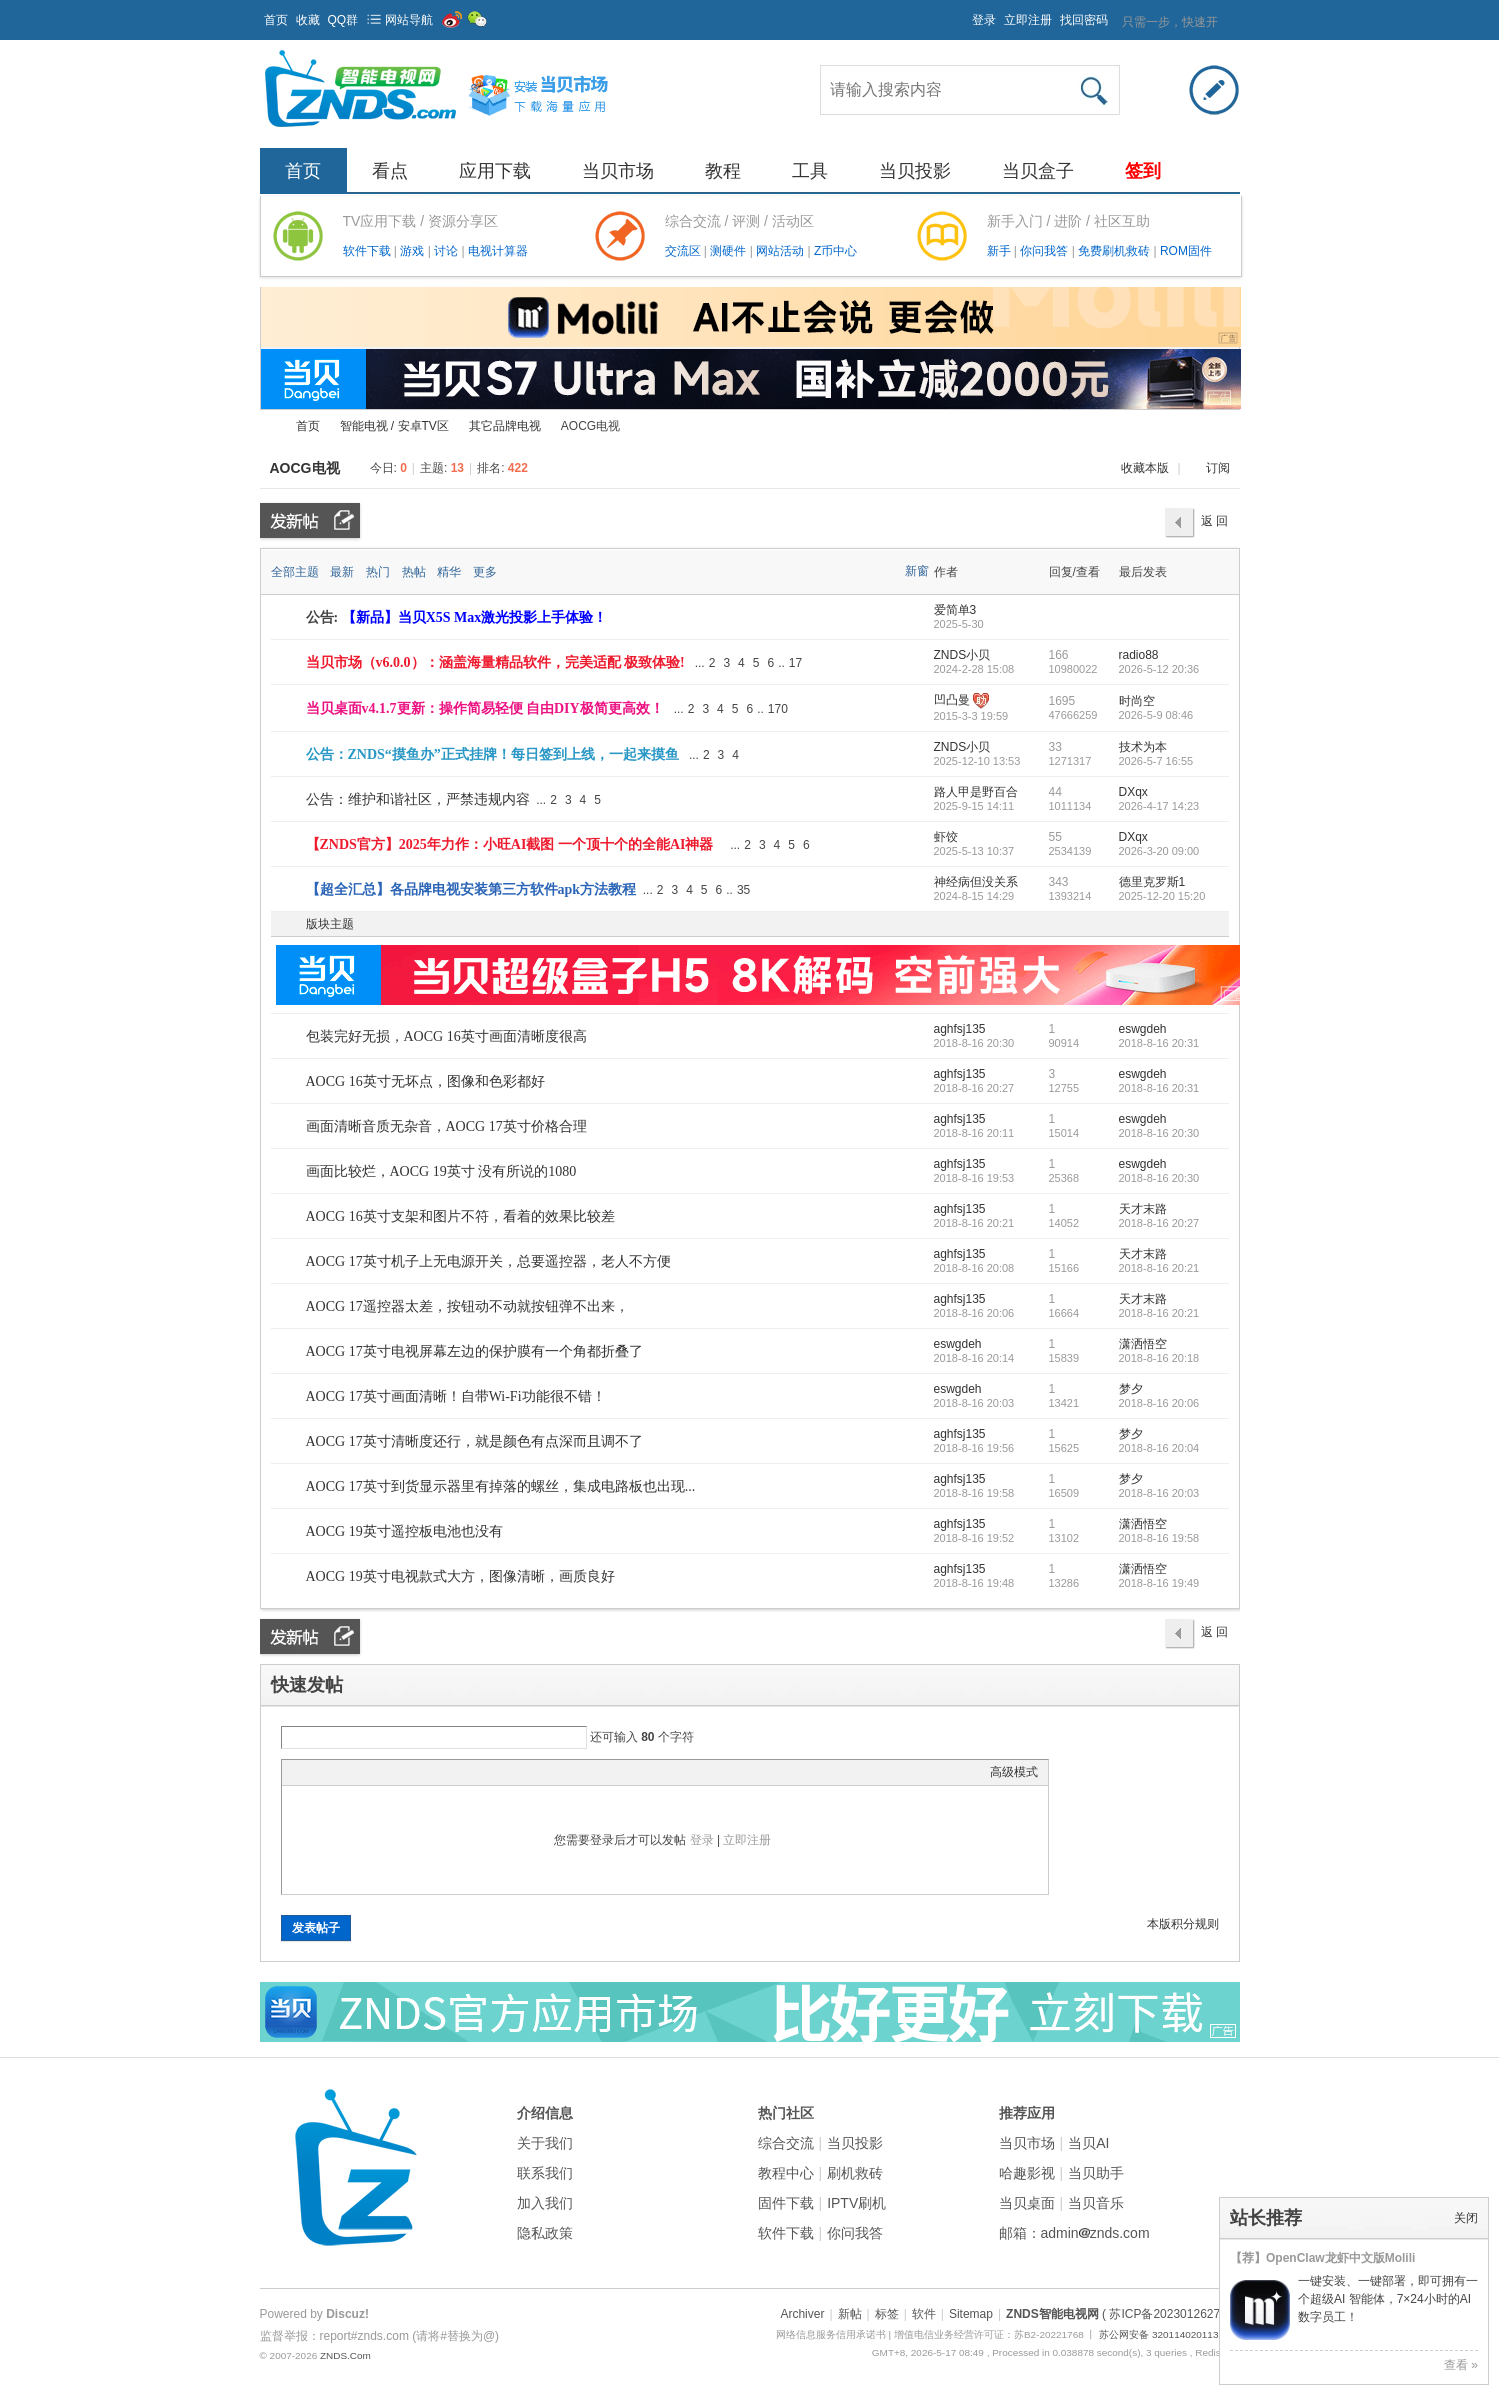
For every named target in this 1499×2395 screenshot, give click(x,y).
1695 (1062, 701)
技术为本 (1143, 747)
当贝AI (1088, 2143)
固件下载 (786, 2203)
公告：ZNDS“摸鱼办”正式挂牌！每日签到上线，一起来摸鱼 (492, 754)
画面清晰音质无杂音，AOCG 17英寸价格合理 (446, 1126)
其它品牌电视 (505, 426)
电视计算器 (498, 251)
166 (1059, 655)
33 (1055, 747)
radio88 (1139, 655)
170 (778, 709)
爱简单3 (955, 610)
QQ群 (343, 20)
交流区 (683, 251)
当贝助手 (1096, 2173)
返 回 (1214, 521)
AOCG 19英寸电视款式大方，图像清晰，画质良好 (460, 1576)
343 (1059, 882)
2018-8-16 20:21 (1159, 1268)
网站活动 (781, 251)
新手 (1000, 251)
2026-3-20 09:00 (1159, 851)
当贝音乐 (1096, 2203)
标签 (887, 2314)
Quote (392, 1772)
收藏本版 (1146, 468)
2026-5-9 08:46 (1156, 715)
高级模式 (1014, 1772)
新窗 (917, 571)
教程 (723, 171)
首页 (276, 20)
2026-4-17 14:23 (1159, 806)
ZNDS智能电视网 (268, 426)
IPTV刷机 (856, 2203)
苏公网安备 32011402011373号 (1169, 2334)
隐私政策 (545, 2233)
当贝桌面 (1027, 2203)
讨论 (447, 251)
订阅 (1218, 468)
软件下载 (368, 251)
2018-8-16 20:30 (1159, 1133)
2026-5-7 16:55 (1156, 761)
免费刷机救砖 (1115, 251)
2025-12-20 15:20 (1162, 896)
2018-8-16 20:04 (1159, 1448)
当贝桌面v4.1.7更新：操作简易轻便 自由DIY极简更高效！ (485, 708)
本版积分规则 (1183, 1924)
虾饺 (946, 837)
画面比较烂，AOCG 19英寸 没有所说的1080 (441, 1171)
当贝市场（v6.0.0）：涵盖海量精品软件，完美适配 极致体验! (495, 662)
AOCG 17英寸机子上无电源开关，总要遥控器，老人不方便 (488, 1261)
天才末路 (1143, 1209)
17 (795, 663)
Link (367, 1772)
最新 (342, 572)
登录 (984, 20)
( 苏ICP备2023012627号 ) (1170, 2314)
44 (1055, 792)
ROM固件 (1186, 251)
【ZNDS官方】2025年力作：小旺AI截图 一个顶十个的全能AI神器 (510, 844)
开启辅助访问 (963, 14)
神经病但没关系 (976, 882)
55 (1055, 837)
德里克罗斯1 (1152, 882)
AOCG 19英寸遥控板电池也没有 (404, 1531)
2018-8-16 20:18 (1159, 1358)
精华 (449, 572)
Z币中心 (835, 251)
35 (743, 890)
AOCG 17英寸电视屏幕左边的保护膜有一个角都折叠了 (474, 1351)
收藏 (308, 20)
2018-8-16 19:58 (1159, 1538)
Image (342, 1772)
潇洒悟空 (1143, 1344)
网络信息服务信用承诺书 (831, 2334)
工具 (810, 171)
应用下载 (495, 171)
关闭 (1466, 2218)
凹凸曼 (952, 700)
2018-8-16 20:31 (1159, 1043)
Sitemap (971, 2314)
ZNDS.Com (345, 2355)
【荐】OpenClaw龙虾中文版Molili (1322, 2258)
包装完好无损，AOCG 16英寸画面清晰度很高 (446, 1036)
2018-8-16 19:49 (1159, 1583)
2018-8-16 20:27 (1159, 1223)
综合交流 (786, 2143)
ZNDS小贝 (962, 655)
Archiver (802, 2314)
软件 (924, 2314)
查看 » (1461, 2365)
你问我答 (1045, 251)
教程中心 (786, 2173)
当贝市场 (618, 171)
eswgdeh (1143, 1029)
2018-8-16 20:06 (1159, 1403)
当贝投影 (915, 171)
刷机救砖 (855, 2173)
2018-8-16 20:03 (1159, 1493)
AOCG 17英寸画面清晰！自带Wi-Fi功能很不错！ (456, 1396)
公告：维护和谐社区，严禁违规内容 (418, 799)
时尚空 (1137, 701)
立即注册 (1028, 20)
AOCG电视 (305, 468)
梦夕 (1131, 1389)
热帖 (414, 572)
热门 (378, 572)
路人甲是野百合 (976, 792)
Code (417, 1772)
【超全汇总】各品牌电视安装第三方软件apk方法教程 (471, 889)
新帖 (850, 2314)
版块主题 (330, 924)
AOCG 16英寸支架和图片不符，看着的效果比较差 (460, 1216)
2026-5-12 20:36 (1159, 669)
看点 (390, 171)
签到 (1143, 171)
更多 (485, 572)
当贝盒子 (1038, 171)
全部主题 (295, 572)
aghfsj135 (960, 1029)
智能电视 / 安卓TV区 (394, 426)
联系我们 (545, 2173)
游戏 (413, 251)
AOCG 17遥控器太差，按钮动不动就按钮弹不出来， (467, 1306)
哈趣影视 (1027, 2173)
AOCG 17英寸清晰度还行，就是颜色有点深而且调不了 (474, 1441)
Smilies (442, 1772)
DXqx (1133, 792)
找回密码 (1084, 20)
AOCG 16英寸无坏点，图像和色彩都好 (425, 1081)
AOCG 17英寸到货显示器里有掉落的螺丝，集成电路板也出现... (501, 1486)
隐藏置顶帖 (918, 663)
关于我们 (545, 2143)
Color (317, 1772)
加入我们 (545, 2203)
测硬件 (729, 251)
